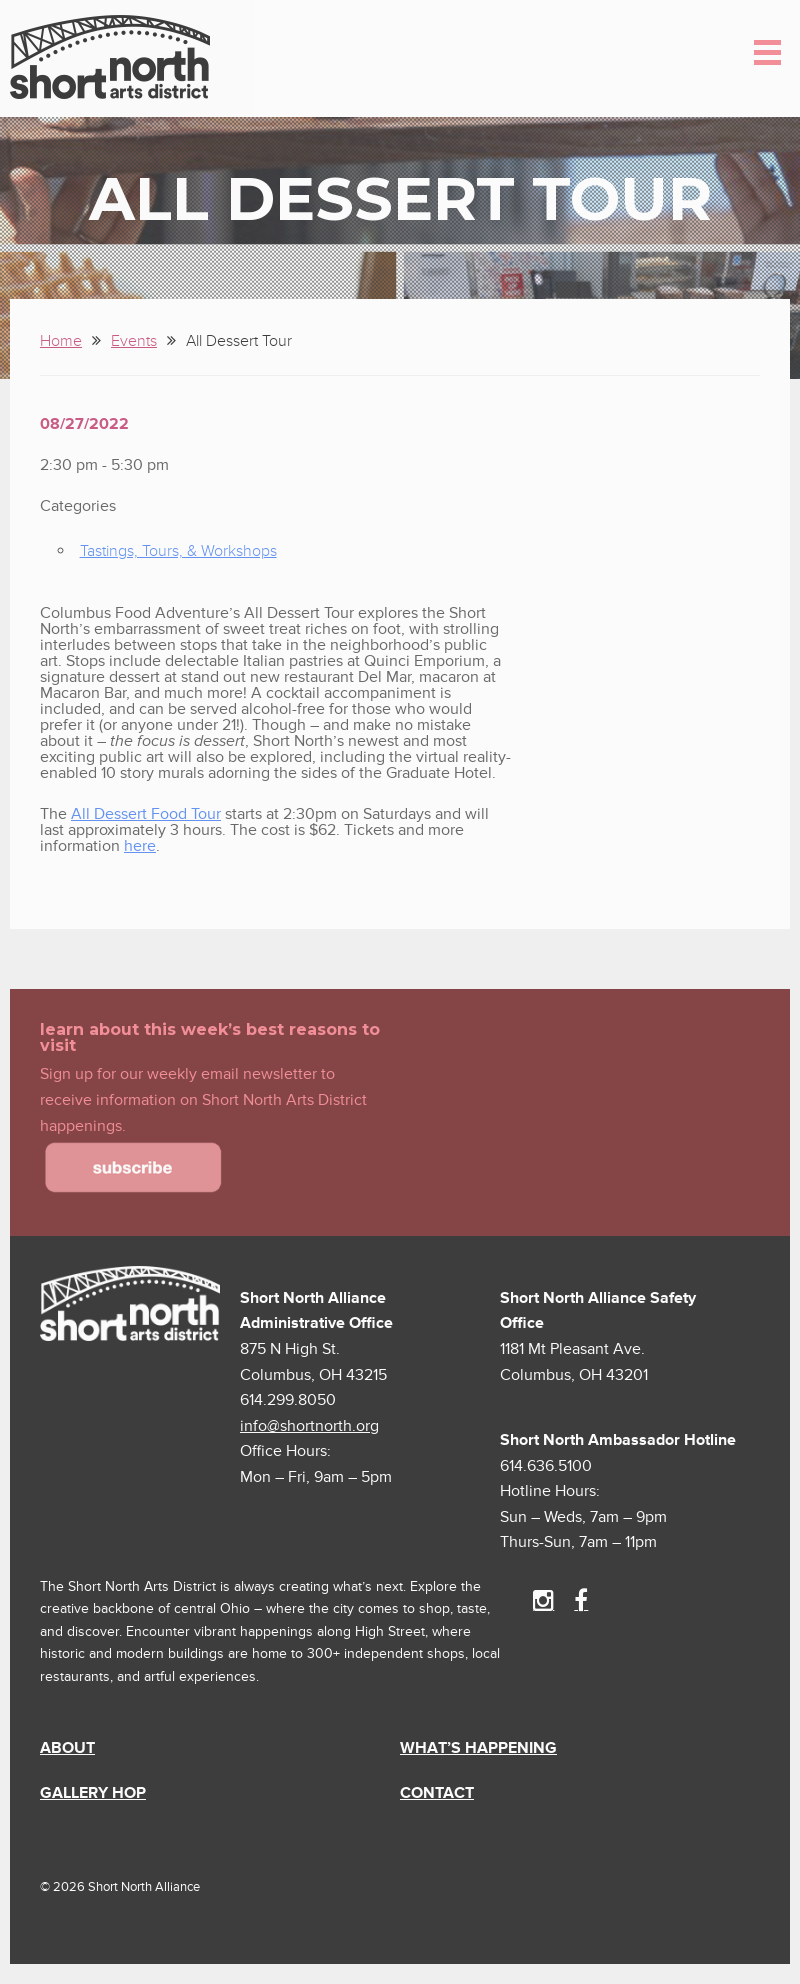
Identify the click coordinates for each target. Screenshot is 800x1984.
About (67, 1748)
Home (61, 341)
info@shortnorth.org (309, 1426)
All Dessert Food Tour (146, 814)
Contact (437, 1793)
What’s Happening (478, 1748)
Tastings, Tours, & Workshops (178, 551)
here (140, 846)
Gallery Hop (93, 1793)
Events (134, 341)
